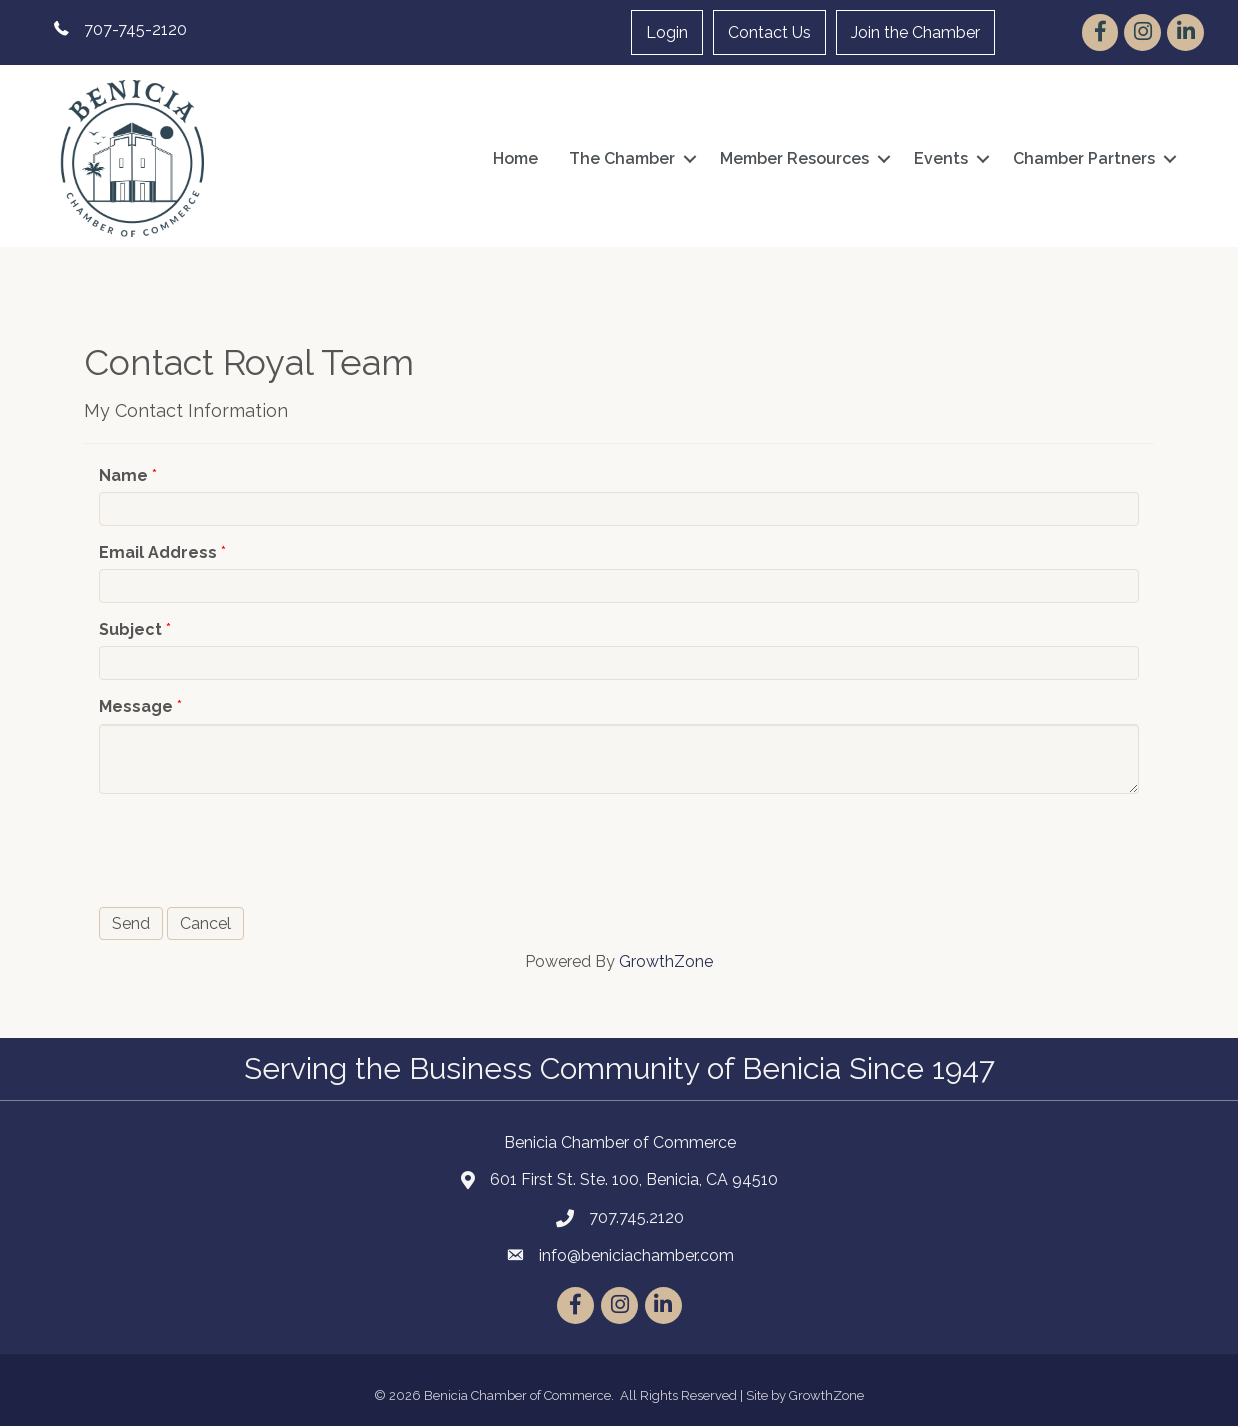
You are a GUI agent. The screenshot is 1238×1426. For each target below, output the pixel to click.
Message (136, 706)
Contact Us (769, 32)
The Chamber (622, 158)
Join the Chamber (915, 32)
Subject (130, 629)
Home (515, 158)
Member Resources (794, 158)
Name (123, 475)
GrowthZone (666, 961)
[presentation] (251, 848)
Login (667, 32)
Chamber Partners (1084, 158)
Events (941, 158)
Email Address (158, 552)
